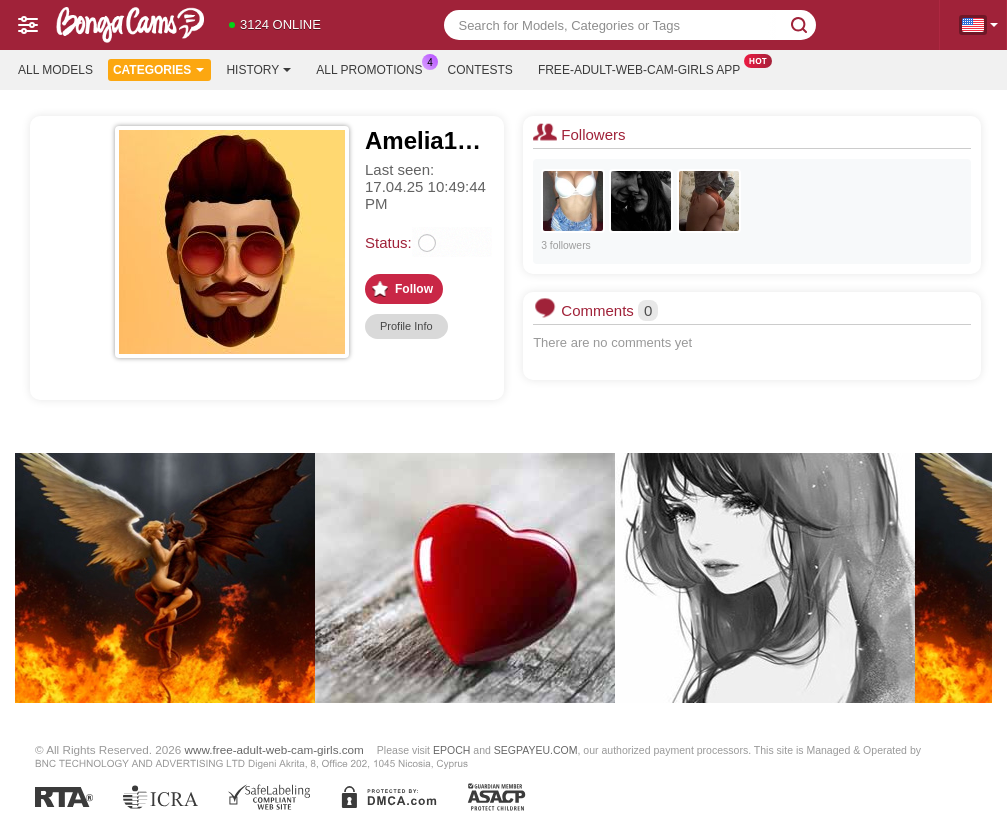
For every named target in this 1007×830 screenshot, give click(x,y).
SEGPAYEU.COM (536, 750)
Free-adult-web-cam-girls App (644, 68)
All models (55, 70)
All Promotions (374, 68)
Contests (480, 70)
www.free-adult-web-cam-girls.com (274, 749)
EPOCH (451, 750)
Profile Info (406, 326)
